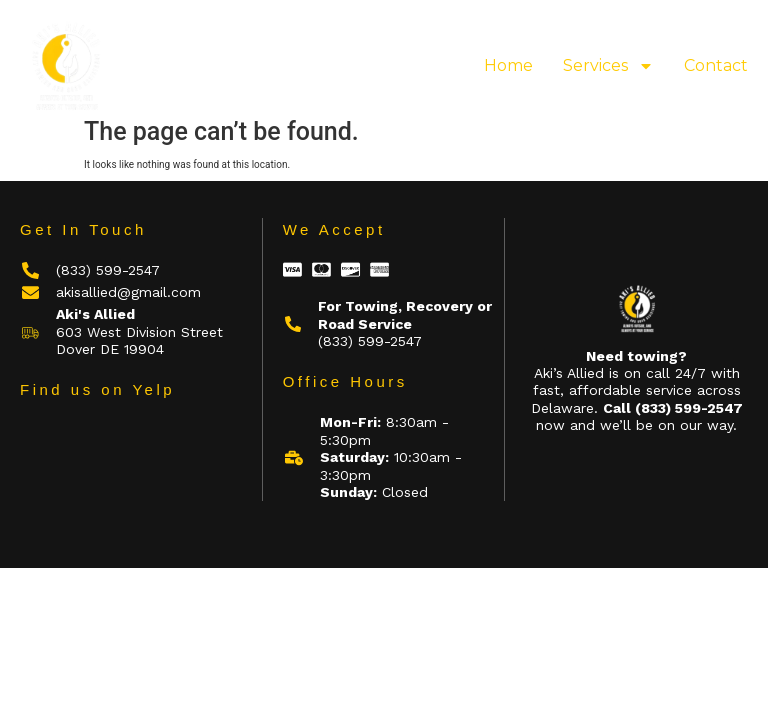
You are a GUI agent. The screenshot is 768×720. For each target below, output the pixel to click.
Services (608, 66)
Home (508, 65)
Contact (716, 65)
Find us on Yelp (97, 389)
